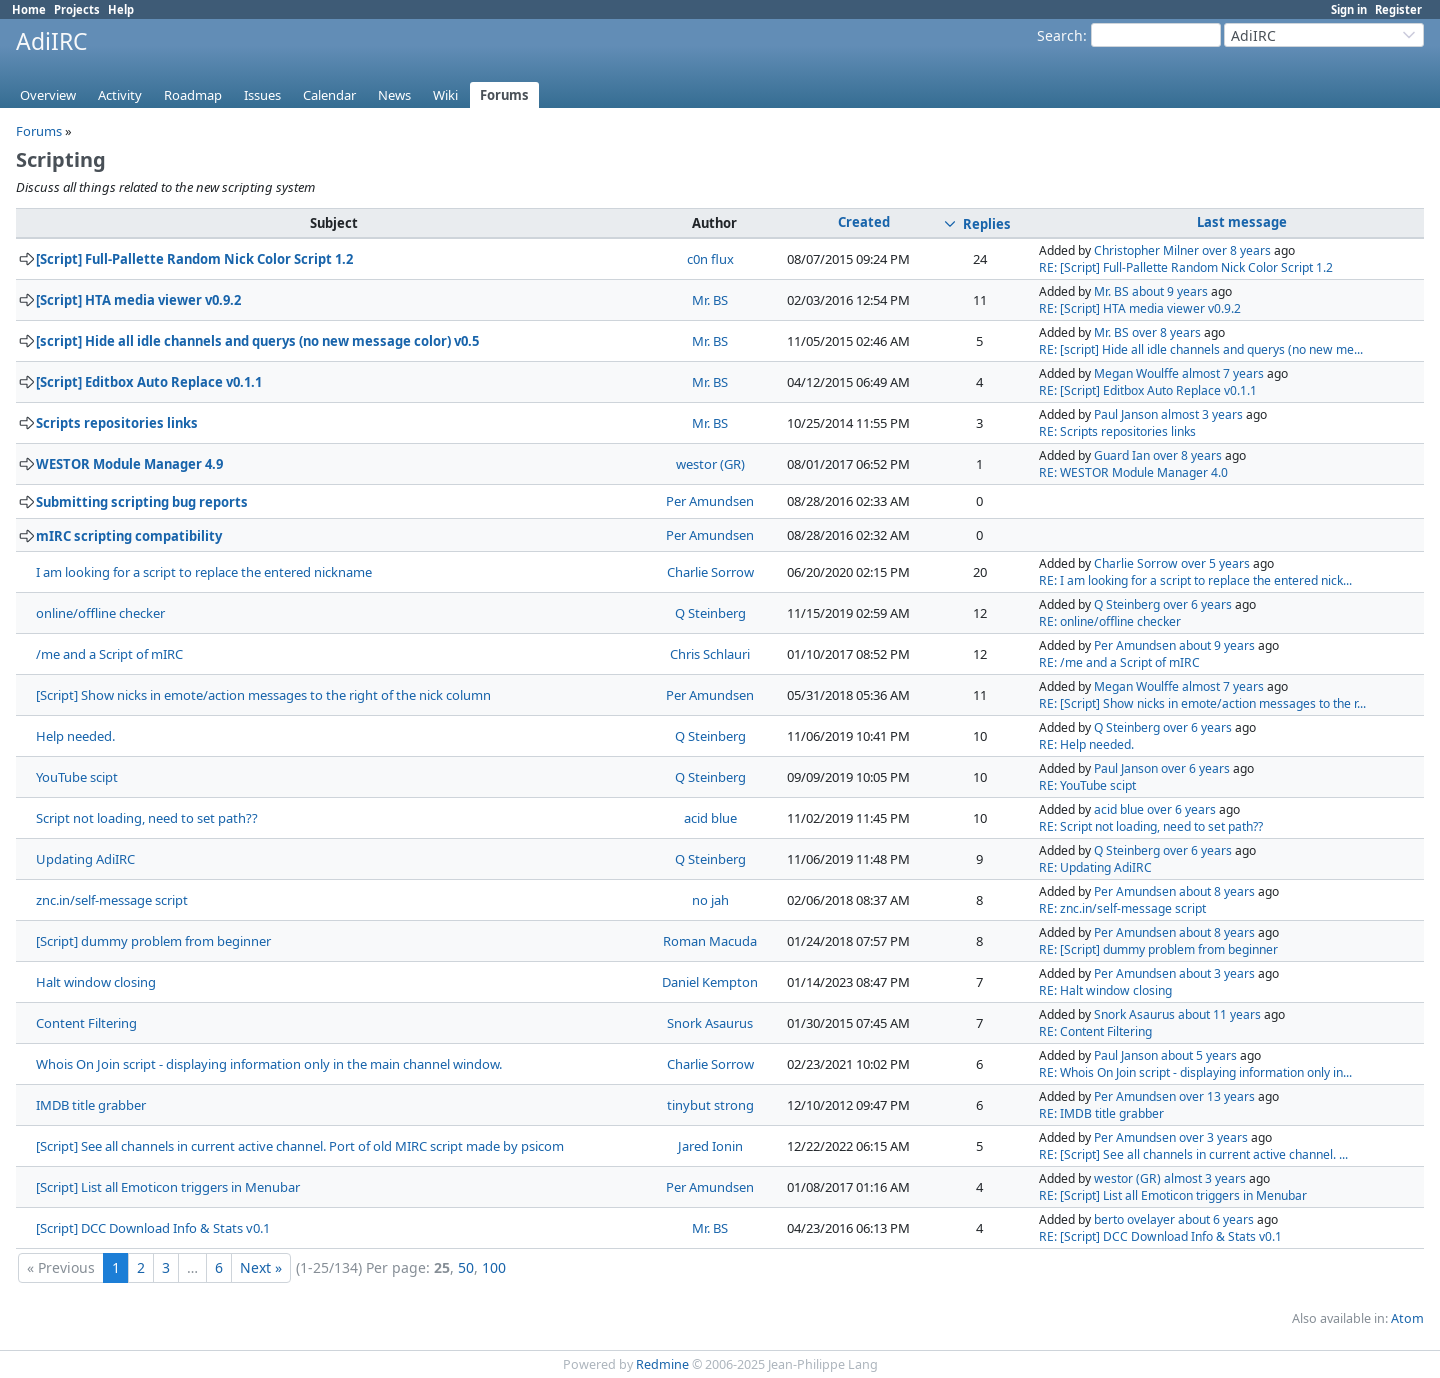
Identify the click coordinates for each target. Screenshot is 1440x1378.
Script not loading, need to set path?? (147, 818)
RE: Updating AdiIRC (1095, 867)
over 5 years (1215, 563)
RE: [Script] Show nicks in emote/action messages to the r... (1202, 703)
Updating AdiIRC (85, 859)
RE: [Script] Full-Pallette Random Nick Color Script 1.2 (1186, 267)
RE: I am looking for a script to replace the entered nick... (1195, 580)
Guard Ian (1122, 455)
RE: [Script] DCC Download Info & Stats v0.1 (1160, 1236)
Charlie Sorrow (710, 572)
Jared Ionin (710, 1146)
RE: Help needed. (1086, 744)
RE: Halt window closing (1105, 990)
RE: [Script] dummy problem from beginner (1158, 949)
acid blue (710, 818)
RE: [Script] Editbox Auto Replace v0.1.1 (1148, 390)
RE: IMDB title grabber (1101, 1113)
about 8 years (1217, 891)
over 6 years (1197, 604)
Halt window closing (96, 982)
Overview (48, 95)
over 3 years (1213, 1137)
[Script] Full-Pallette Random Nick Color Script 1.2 (194, 259)
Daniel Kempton (710, 982)
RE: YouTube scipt (1087, 785)
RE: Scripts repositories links (1117, 431)
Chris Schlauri (710, 654)
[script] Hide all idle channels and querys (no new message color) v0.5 (257, 341)
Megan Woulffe (1136, 373)
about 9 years (1170, 291)
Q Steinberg (710, 613)
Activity (120, 95)
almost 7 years (1223, 373)
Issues (262, 95)
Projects (77, 9)
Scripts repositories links (117, 423)
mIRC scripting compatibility (129, 536)
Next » (261, 1267)
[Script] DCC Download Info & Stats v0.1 (153, 1228)
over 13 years (1217, 1096)
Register (1398, 9)
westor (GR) (710, 464)
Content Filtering (86, 1023)
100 (494, 1267)
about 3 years (1217, 973)
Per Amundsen (710, 501)
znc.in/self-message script (112, 900)
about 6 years (1216, 1219)
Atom (1407, 1318)
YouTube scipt (77, 777)
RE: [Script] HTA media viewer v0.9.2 (1140, 308)
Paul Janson (1126, 414)
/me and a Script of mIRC (109, 654)
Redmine (662, 1364)
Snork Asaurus (710, 1023)
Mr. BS (710, 300)
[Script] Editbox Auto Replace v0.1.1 (149, 382)
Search (1060, 35)
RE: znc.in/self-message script (1122, 908)
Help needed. (75, 736)
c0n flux (710, 259)
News (394, 95)
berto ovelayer (1134, 1219)
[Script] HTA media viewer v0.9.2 (138, 300)
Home (29, 9)
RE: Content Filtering (1095, 1031)
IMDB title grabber (91, 1105)
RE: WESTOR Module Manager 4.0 (1133, 472)
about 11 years (1219, 1014)
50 (466, 1267)
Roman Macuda (710, 941)
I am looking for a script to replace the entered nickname (204, 572)
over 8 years (1236, 250)
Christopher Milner (1146, 250)
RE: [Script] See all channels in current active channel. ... (1193, 1154)
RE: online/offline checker (1110, 621)
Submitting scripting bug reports (142, 502)
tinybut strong (710, 1105)
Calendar (329, 95)
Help (121, 9)
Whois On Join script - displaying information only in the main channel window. (269, 1064)
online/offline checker (100, 613)
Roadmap (193, 95)
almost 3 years (1202, 414)
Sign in (1349, 9)
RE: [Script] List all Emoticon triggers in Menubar (1173, 1195)
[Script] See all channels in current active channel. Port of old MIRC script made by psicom (300, 1146)
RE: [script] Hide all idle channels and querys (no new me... (1201, 349)
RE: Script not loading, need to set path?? (1151, 826)
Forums (504, 95)
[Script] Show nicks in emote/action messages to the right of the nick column (263, 695)
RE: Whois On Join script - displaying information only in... (1195, 1072)
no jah (710, 900)
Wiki (445, 95)
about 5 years (1199, 1055)
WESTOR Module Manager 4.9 (129, 464)
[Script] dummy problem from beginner (153, 941)
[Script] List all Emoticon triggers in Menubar (168, 1187)
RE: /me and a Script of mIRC (1119, 662)
